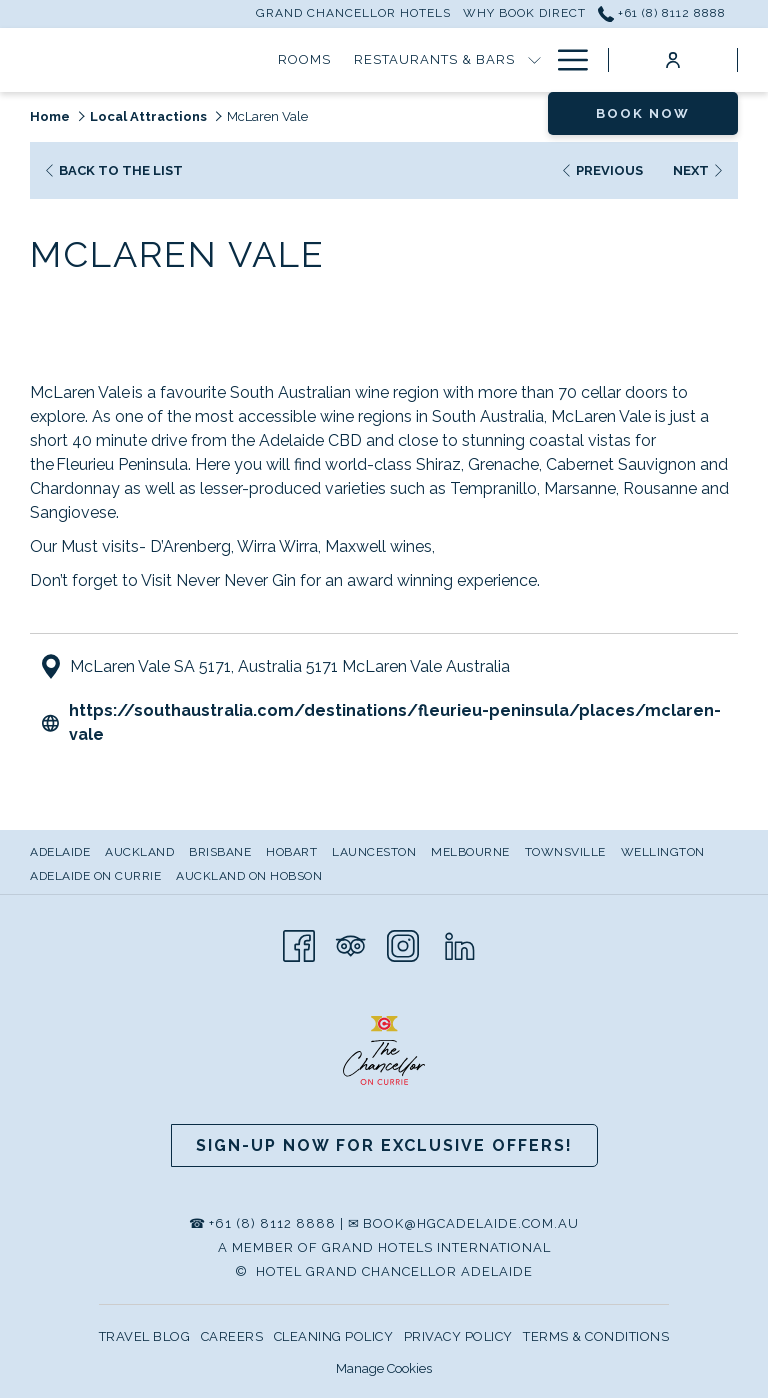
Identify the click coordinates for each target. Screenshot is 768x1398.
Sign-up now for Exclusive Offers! (384, 1145)
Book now (643, 113)
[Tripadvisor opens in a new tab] (351, 944)
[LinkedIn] (460, 944)
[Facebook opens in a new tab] (299, 944)
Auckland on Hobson (249, 876)
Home (50, 116)
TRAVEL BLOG (145, 1336)
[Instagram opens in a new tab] (403, 944)
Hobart (291, 852)
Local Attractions (148, 116)
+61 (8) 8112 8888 (272, 1223)
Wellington (663, 852)
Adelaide (60, 852)
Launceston (374, 852)
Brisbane (220, 852)
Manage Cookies (384, 1368)
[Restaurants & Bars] (293, 60)
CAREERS (232, 1336)
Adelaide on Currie (95, 876)
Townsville (565, 852)
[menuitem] (62, 852)
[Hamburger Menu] (565, 60)
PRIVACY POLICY (458, 1336)
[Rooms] (163, 60)
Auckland (139, 852)
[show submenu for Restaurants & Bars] (392, 60)
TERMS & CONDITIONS (596, 1336)
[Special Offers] (472, 60)
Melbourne (470, 852)
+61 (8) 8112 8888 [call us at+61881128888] (662, 13)
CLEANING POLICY (334, 1336)
